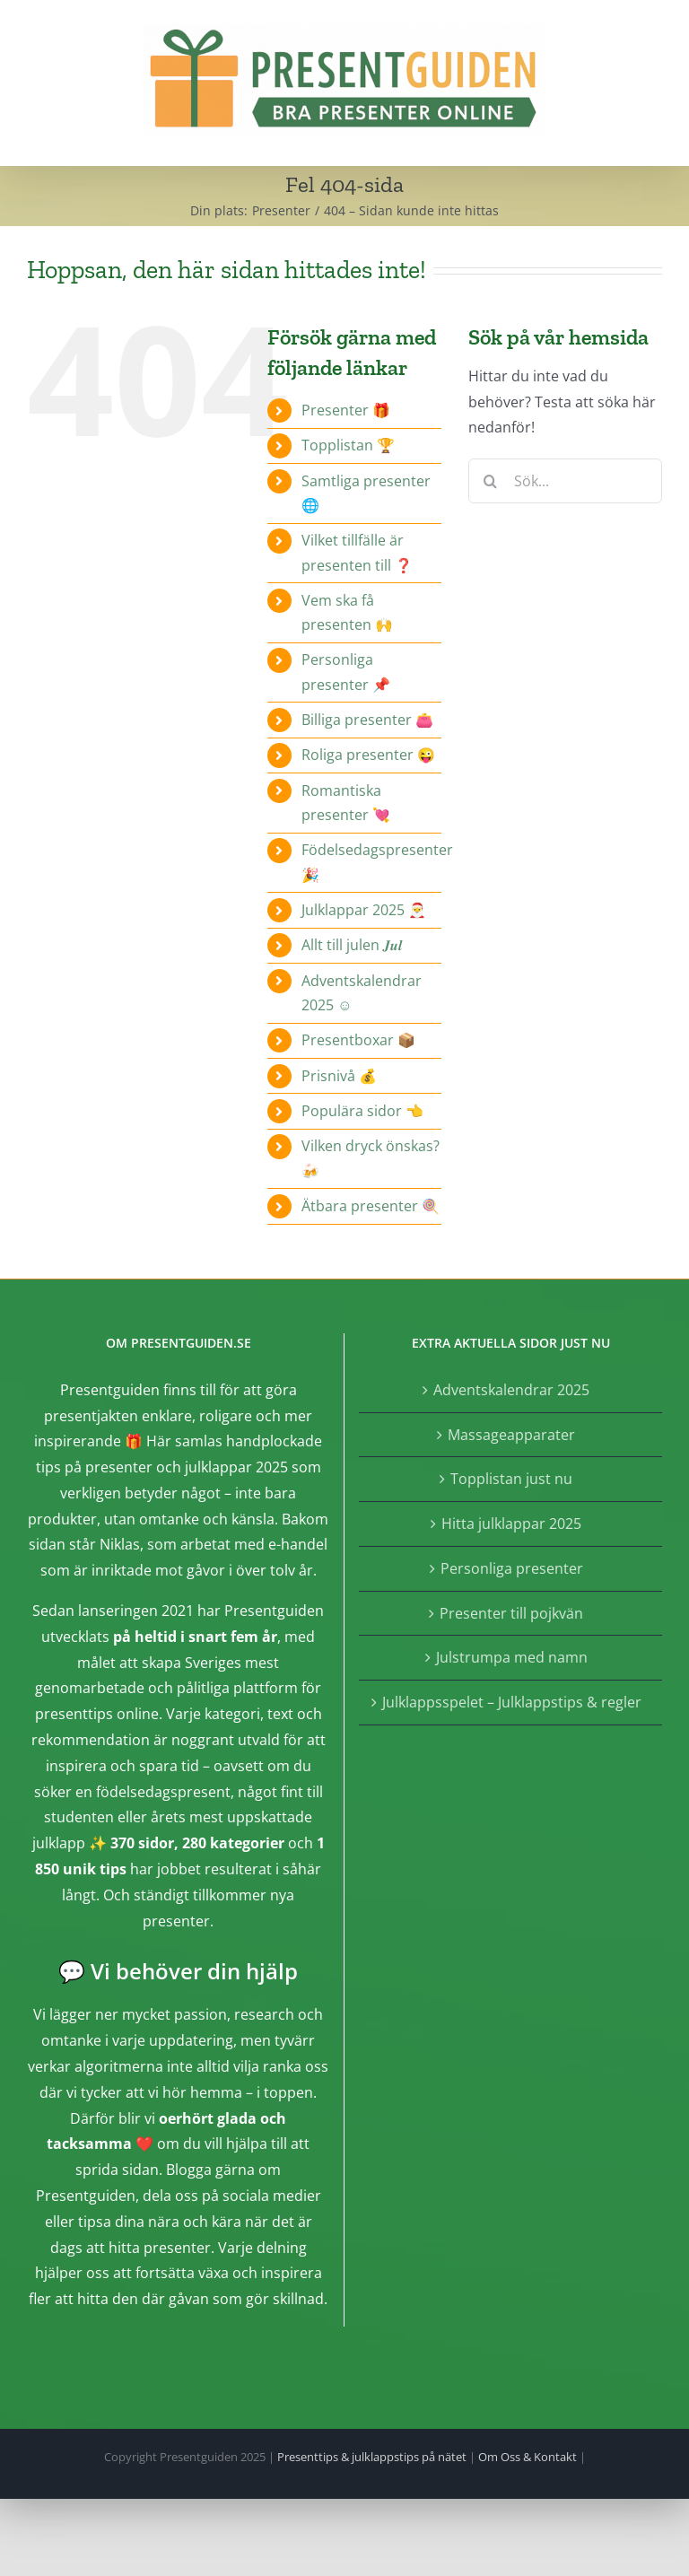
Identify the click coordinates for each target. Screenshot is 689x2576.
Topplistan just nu (511, 1479)
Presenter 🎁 (345, 410)
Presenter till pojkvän (511, 1613)
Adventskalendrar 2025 (511, 1390)
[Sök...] (565, 480)
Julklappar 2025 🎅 (363, 910)
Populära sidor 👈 (362, 1111)
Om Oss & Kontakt (527, 2457)
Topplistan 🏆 (348, 445)
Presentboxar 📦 (358, 1040)
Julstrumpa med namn (512, 1657)
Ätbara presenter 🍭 (370, 1206)
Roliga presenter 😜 (368, 754)
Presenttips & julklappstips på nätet (372, 2457)
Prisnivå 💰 (339, 1076)
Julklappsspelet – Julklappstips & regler (511, 1702)
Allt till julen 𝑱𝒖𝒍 (351, 945)
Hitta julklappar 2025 (511, 1523)
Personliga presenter (511, 1568)
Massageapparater (511, 1435)
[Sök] (490, 480)
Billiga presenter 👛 (367, 719)
